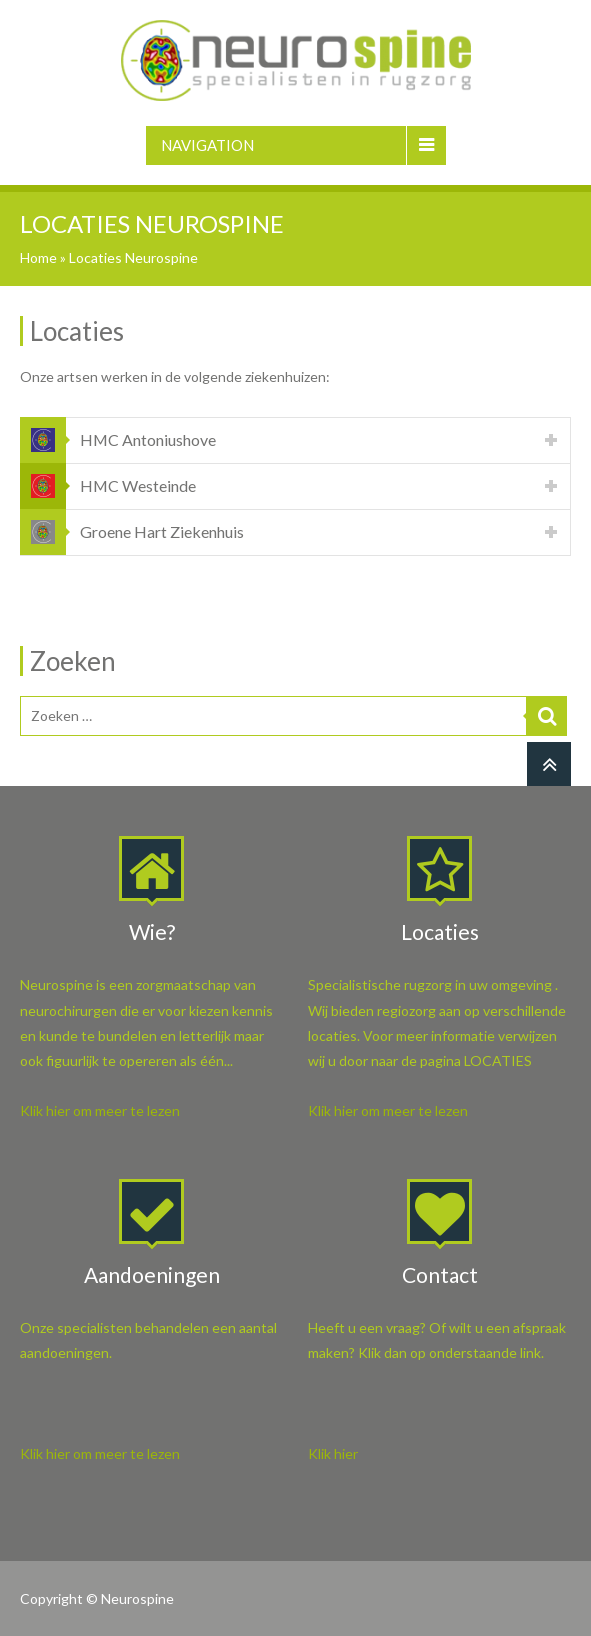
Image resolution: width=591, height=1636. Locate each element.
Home (38, 257)
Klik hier (333, 1453)
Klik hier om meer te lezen (100, 1110)
